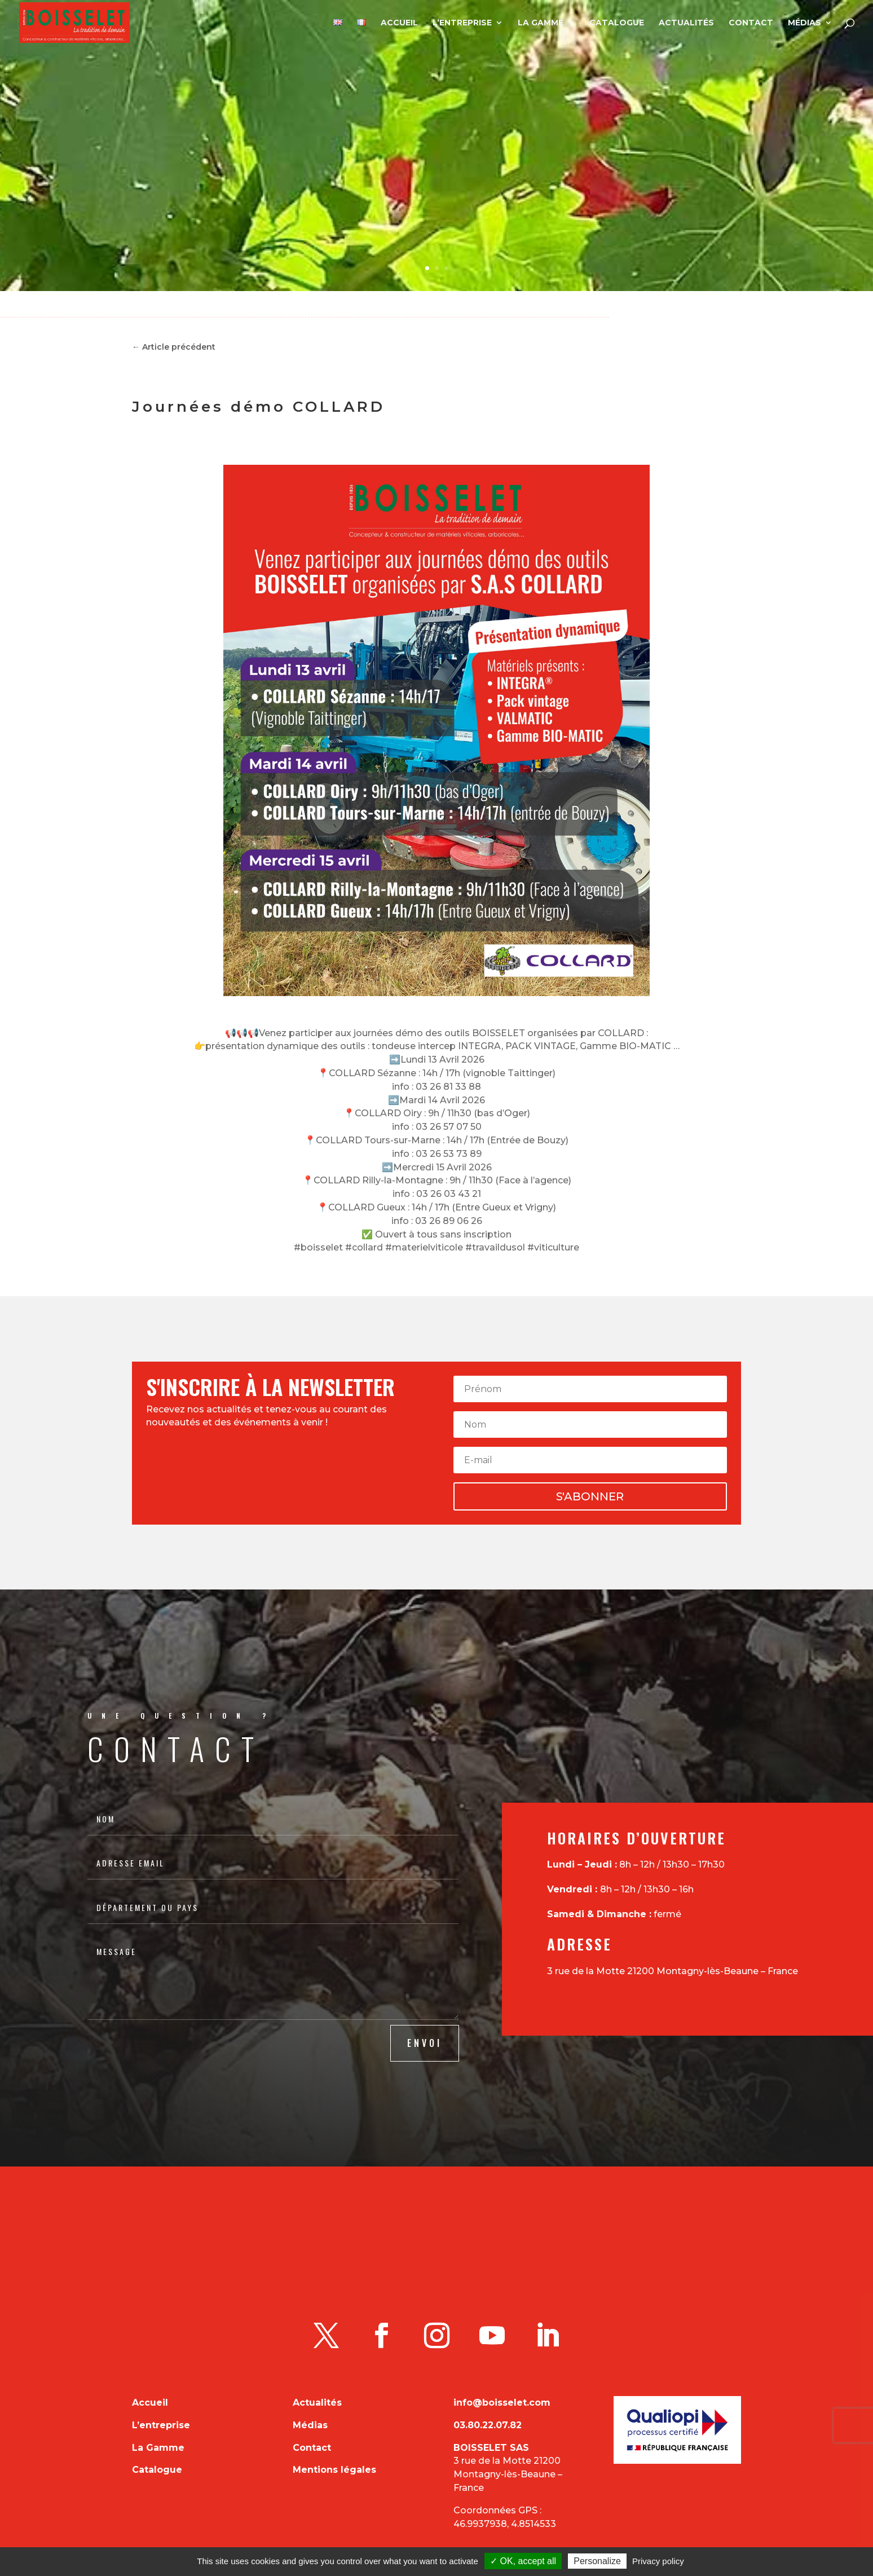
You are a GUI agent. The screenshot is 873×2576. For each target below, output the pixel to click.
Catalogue (616, 23)
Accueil (399, 23)
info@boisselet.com (501, 2402)
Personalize (597, 2561)
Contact (751, 23)
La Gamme (540, 23)
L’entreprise (462, 23)
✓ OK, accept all (523, 2561)
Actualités (686, 23)
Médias (804, 23)
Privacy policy (658, 2561)
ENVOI (424, 2043)
